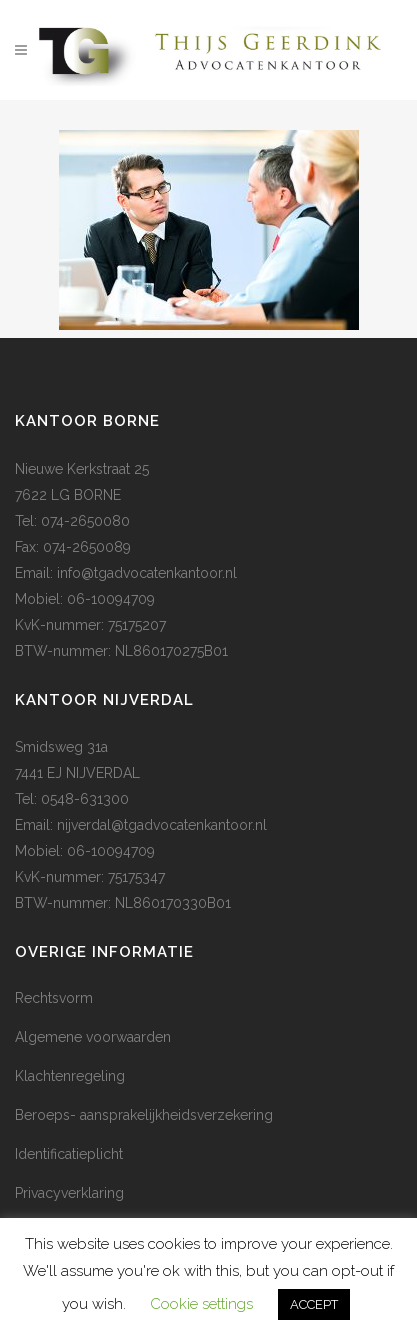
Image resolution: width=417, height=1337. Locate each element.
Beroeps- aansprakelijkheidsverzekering (144, 1115)
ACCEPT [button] (314, 1304)
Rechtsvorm (54, 998)
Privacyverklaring (69, 1193)
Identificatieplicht (69, 1154)
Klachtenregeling (70, 1076)
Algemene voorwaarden (93, 1037)
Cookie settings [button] (201, 1304)
